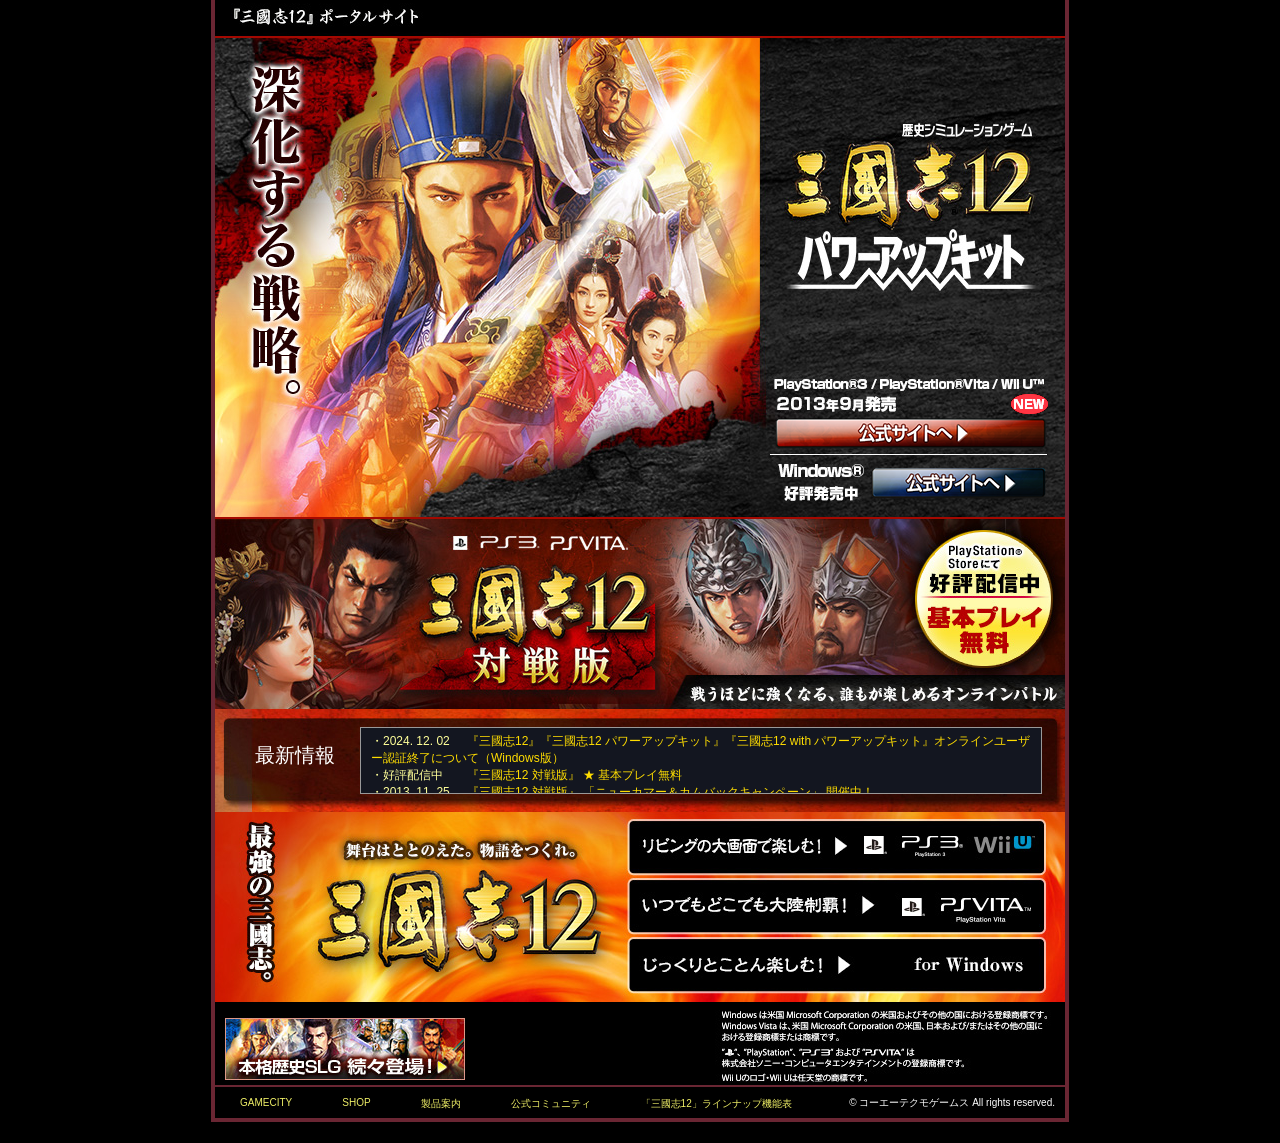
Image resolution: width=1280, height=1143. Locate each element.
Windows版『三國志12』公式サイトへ (837, 966)
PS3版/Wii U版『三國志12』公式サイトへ (837, 847)
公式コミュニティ (551, 1103)
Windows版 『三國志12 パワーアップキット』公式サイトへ (960, 484)
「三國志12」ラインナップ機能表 (716, 1103)
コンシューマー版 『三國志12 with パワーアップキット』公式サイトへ (911, 434)
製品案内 (441, 1103)
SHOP (356, 1102)
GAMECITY (266, 1102)
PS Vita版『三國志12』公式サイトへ (837, 904)
